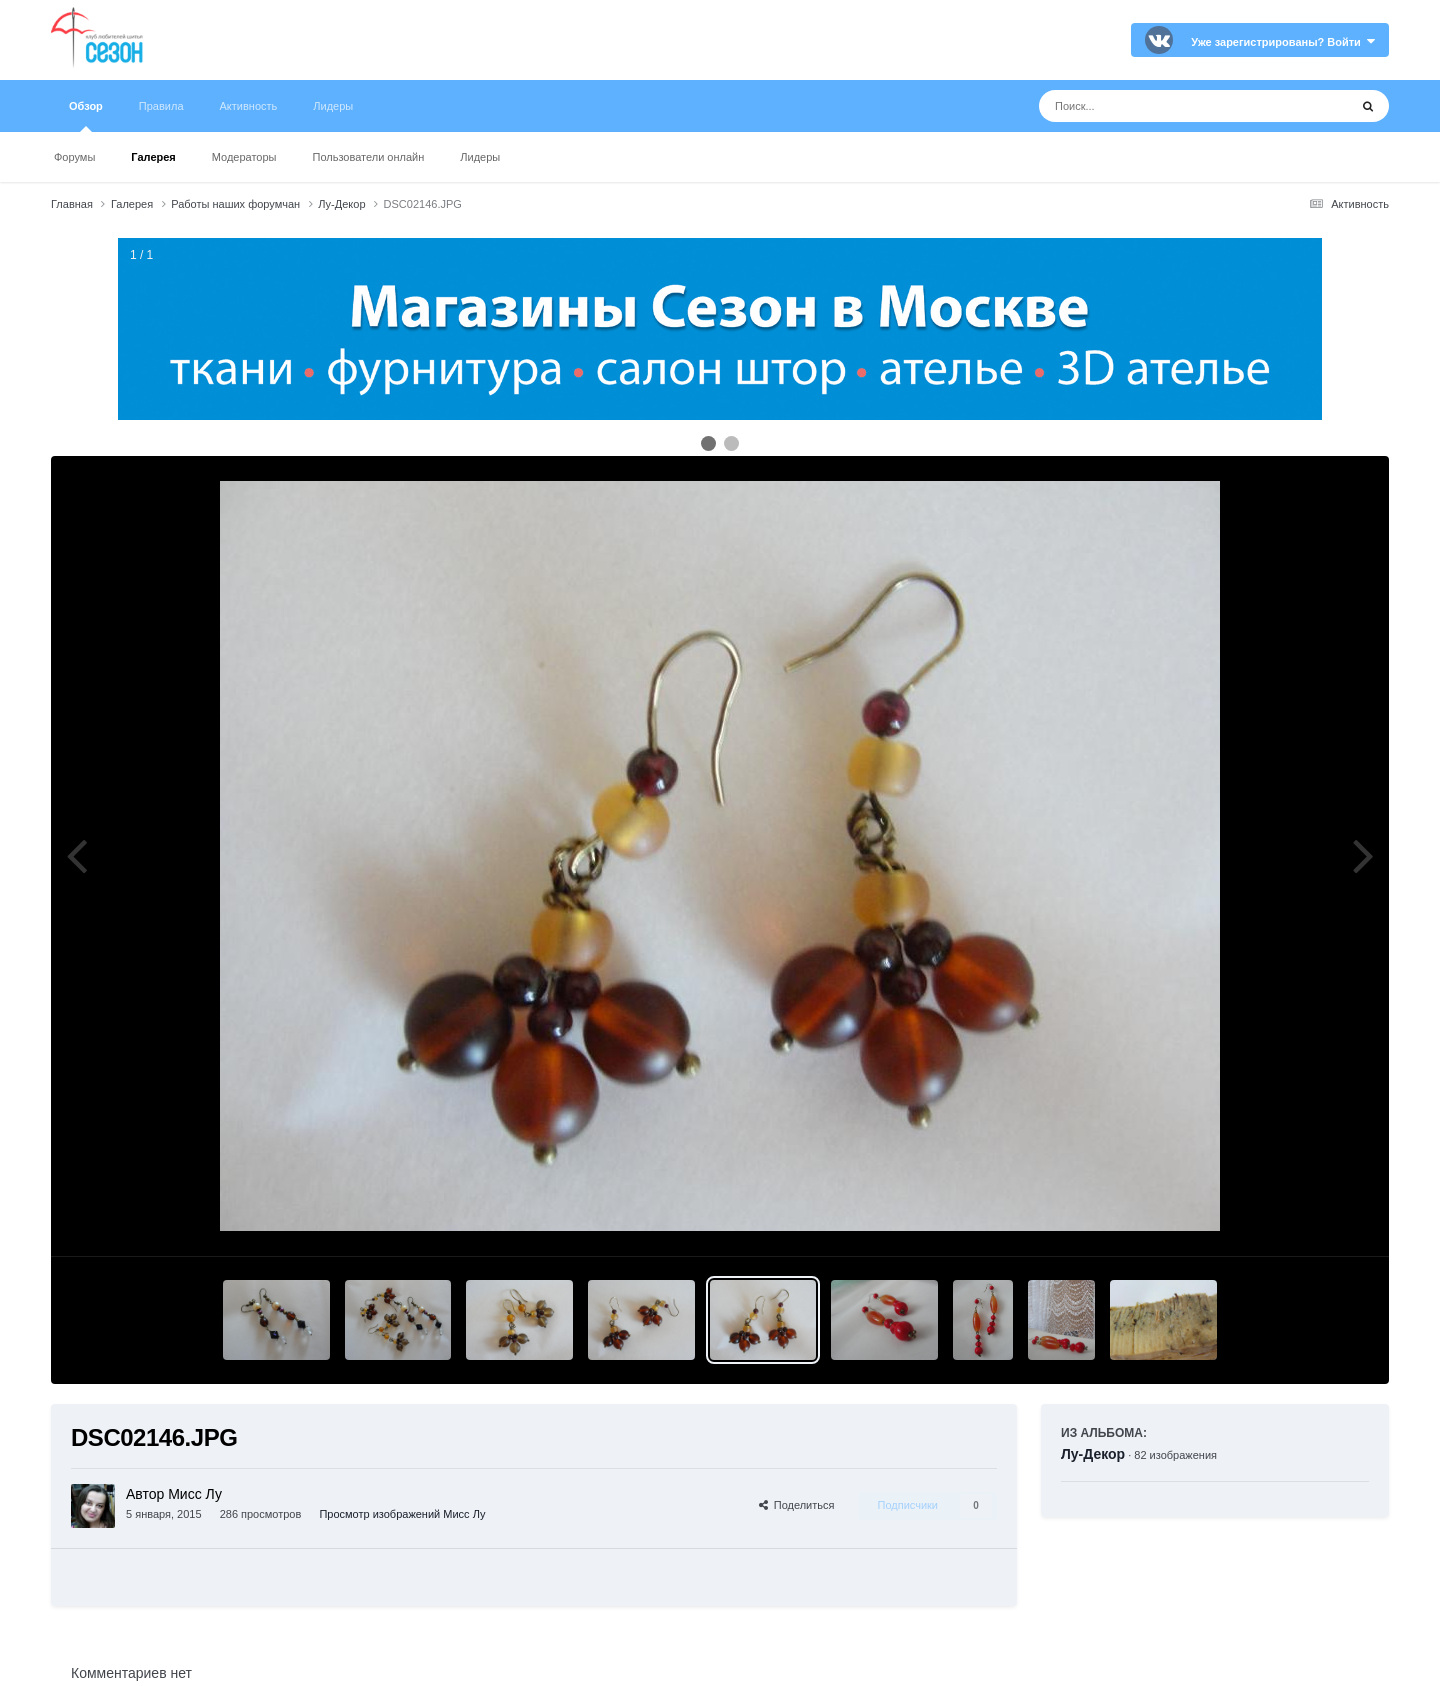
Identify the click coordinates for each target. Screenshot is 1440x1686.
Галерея (153, 157)
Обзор (86, 116)
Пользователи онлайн (369, 157)
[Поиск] (1156, 106)
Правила (161, 106)
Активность (249, 106)
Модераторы (244, 157)
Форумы (74, 157)
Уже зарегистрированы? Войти (1283, 42)
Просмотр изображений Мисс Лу (402, 1514)
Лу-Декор (1093, 1454)
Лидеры (480, 157)
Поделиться (797, 1505)
